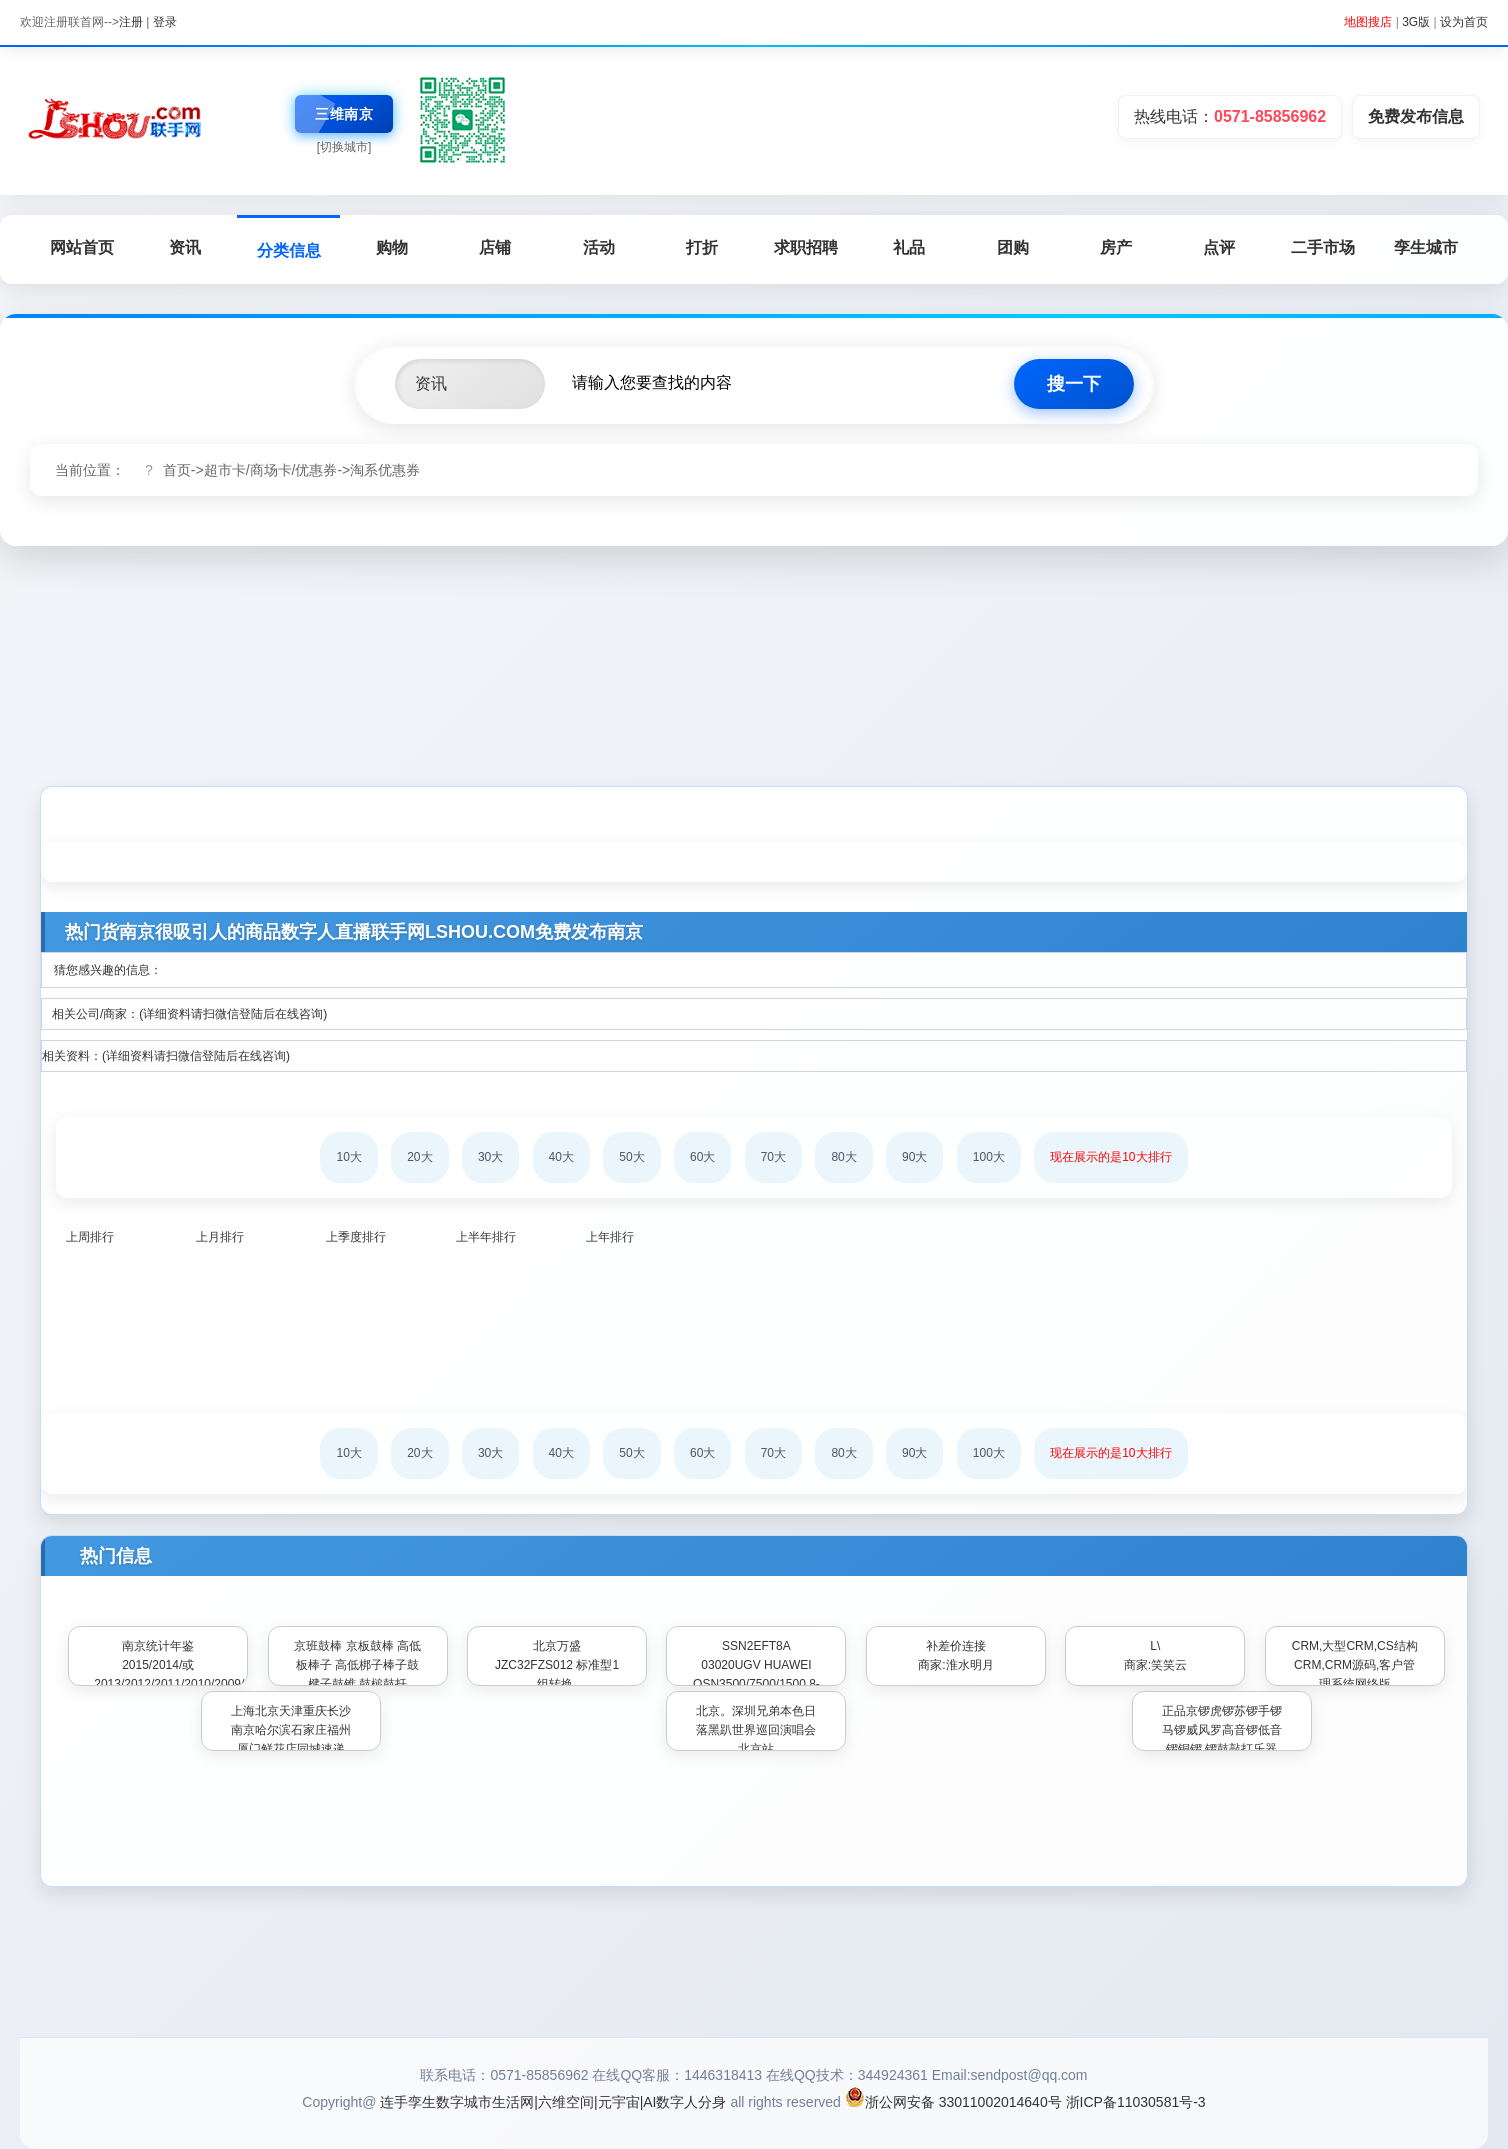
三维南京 (344, 114)
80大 (843, 1157)
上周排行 (90, 1237)
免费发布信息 (1416, 116)
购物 (392, 247)
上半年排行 (486, 1237)
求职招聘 (806, 247)
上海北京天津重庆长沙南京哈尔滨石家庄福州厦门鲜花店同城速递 (291, 1730)
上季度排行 (356, 1237)
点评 (1219, 247)
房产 (1116, 247)
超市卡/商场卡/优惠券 (271, 470)
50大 (631, 1157)
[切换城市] (344, 147)
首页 (177, 470)
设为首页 (1464, 22)
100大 (989, 1157)
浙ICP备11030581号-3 (1136, 2102)
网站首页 (82, 247)
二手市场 (1323, 247)
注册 (131, 22)
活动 (599, 247)
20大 (419, 1157)
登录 (165, 22)
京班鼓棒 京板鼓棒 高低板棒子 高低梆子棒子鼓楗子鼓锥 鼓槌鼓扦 (357, 1665)
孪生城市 (1426, 247)
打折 (702, 247)
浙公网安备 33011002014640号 (953, 2102)
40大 (561, 1157)
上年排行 (610, 1237)
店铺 (495, 247)
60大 (702, 1157)
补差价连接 (956, 1646)
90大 (914, 1157)
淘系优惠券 (385, 470)
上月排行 (220, 1237)
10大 (348, 1157)
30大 (490, 1157)
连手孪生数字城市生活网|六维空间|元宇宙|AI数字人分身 (553, 2102)
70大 (773, 1157)
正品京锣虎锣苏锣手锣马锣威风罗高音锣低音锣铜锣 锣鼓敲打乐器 (1222, 1730)
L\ (1155, 1646)
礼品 (909, 247)
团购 (1013, 247)
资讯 (185, 247)
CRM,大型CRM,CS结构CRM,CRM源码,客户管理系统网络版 (1355, 1665)
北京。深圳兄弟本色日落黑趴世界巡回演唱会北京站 (756, 1730)
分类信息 (289, 250)
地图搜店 (1368, 22)
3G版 (1416, 22)
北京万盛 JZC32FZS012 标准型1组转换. (557, 1665)
